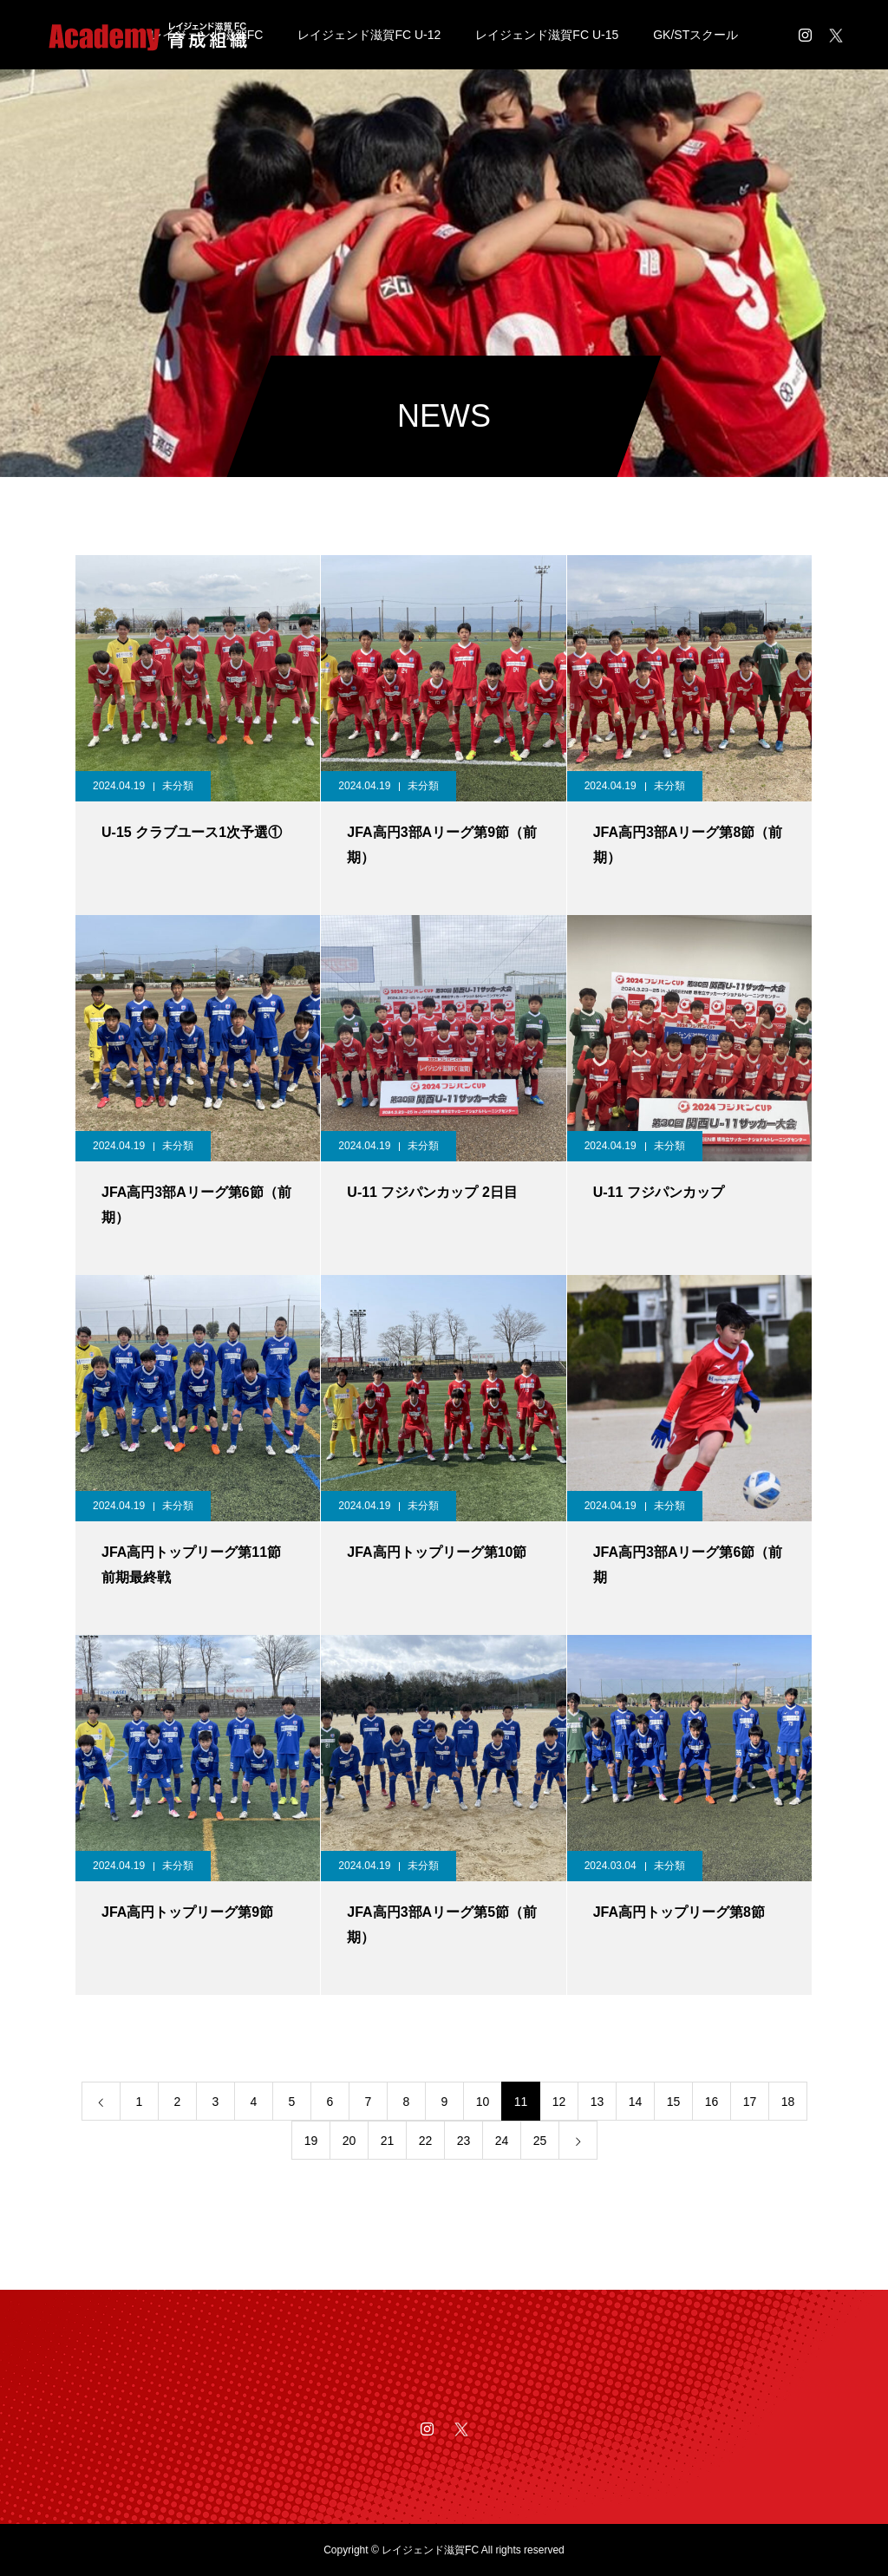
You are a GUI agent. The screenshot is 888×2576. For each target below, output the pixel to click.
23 (464, 2141)
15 (674, 2102)
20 (349, 2141)
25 (540, 2141)
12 (559, 2102)
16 (712, 2102)
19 (311, 2141)
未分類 (177, 786)
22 (426, 2141)
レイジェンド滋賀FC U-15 (546, 35)
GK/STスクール (695, 35)
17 (750, 2102)
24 (502, 2141)
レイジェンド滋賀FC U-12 (369, 35)
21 (388, 2141)
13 (597, 2102)
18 (788, 2102)
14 (636, 2102)
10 (483, 2102)
